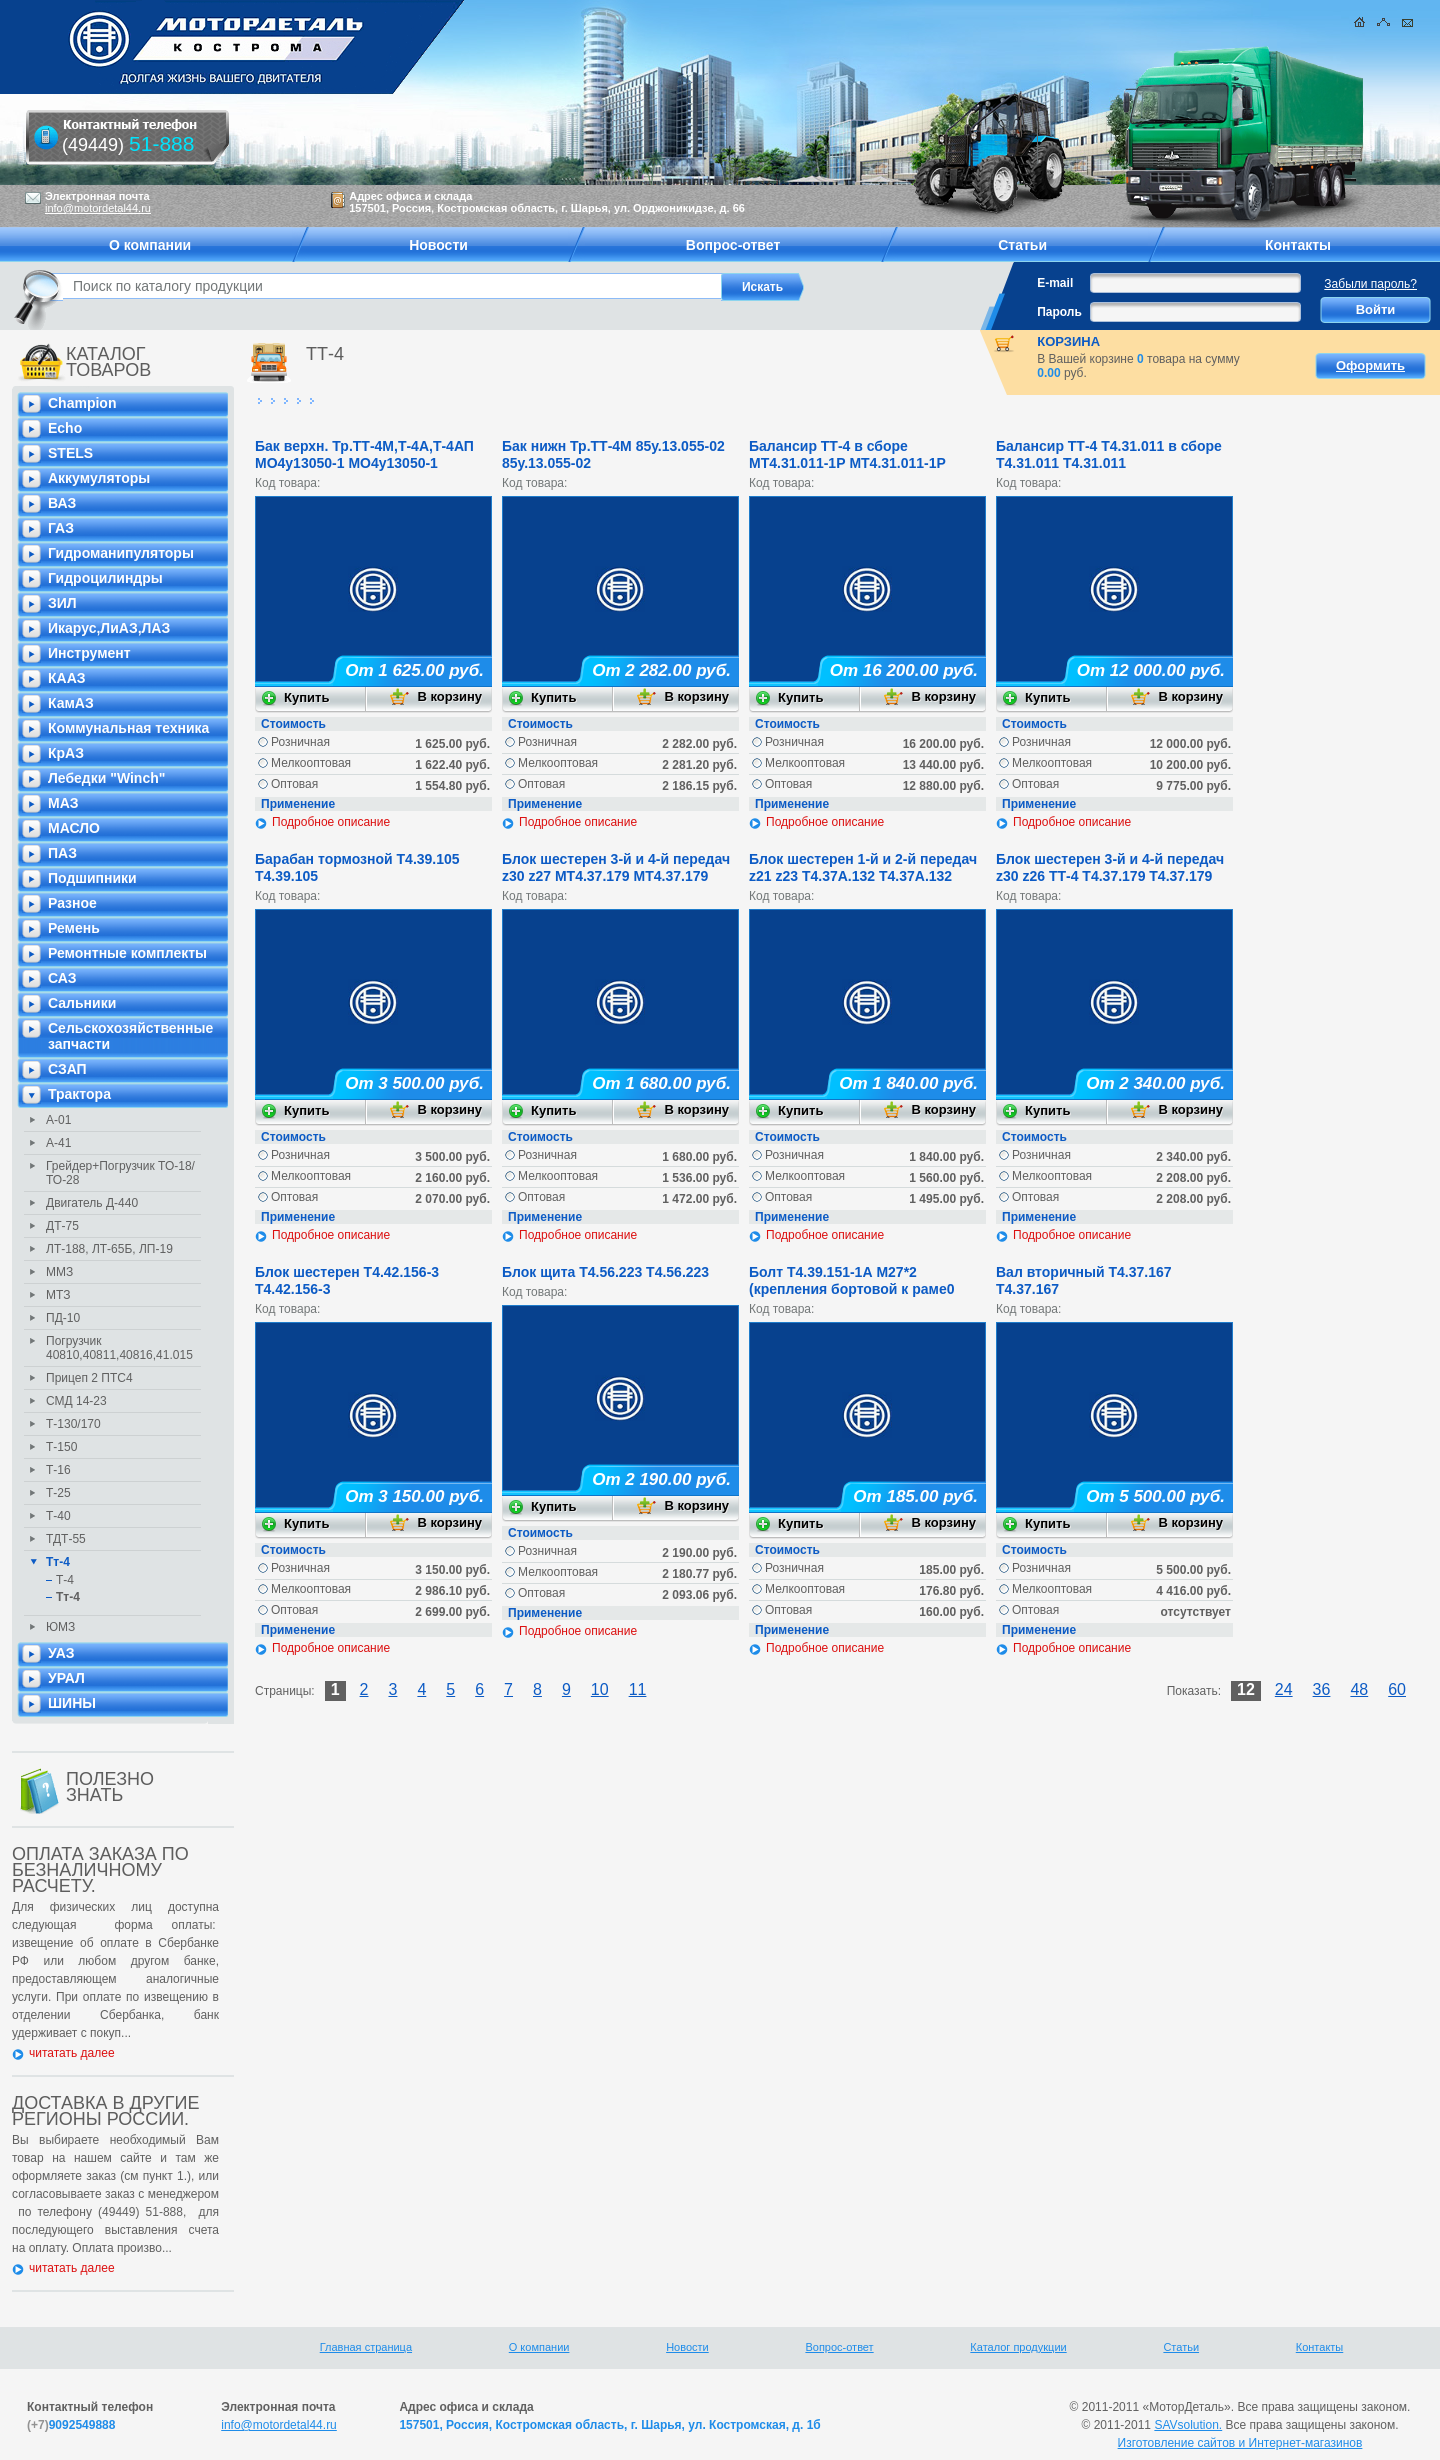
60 (1397, 1689)
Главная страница (366, 2347)
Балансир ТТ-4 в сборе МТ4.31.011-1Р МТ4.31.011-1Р (847, 454)
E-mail (1055, 283)
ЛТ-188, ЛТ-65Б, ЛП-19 (109, 1249)
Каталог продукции (1018, 2347)
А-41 (58, 1143)
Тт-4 (58, 1562)
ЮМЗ (60, 1627)
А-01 (58, 1120)
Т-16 (58, 1470)
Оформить (1370, 365)
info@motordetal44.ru (279, 2425)
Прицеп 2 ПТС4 (89, 1378)
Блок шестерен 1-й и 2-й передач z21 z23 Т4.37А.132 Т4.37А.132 (863, 867)
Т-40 (58, 1516)
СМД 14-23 (76, 1401)
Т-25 (58, 1493)
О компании (539, 2347)
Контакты (1320, 2347)
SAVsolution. (1188, 2425)
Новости (687, 2347)
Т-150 (61, 1447)
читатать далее (72, 2053)
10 (600, 1689)
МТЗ (58, 1295)
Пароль (1059, 312)
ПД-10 (63, 1318)
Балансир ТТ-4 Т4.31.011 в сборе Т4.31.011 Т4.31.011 (1109, 454)
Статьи (1181, 2347)
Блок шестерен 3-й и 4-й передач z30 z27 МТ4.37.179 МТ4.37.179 (616, 867)
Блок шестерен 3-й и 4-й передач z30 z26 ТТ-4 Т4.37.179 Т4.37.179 (1110, 867)
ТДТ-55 (66, 1539)
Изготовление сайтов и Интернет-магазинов (1240, 2443)
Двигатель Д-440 (92, 1203)
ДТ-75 (62, 1226)
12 (1246, 1689)
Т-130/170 (73, 1424)
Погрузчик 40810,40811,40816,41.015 (119, 1348)
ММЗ (59, 1272)
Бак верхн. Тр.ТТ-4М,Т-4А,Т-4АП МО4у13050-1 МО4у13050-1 (364, 454)
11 (638, 1689)
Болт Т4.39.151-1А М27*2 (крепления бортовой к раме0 (852, 1280)
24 (1284, 1689)
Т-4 (65, 1580)
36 (1322, 1689)
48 (1359, 1689)
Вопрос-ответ (839, 2347)
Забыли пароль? (1370, 284)
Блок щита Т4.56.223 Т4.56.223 (605, 1272)
